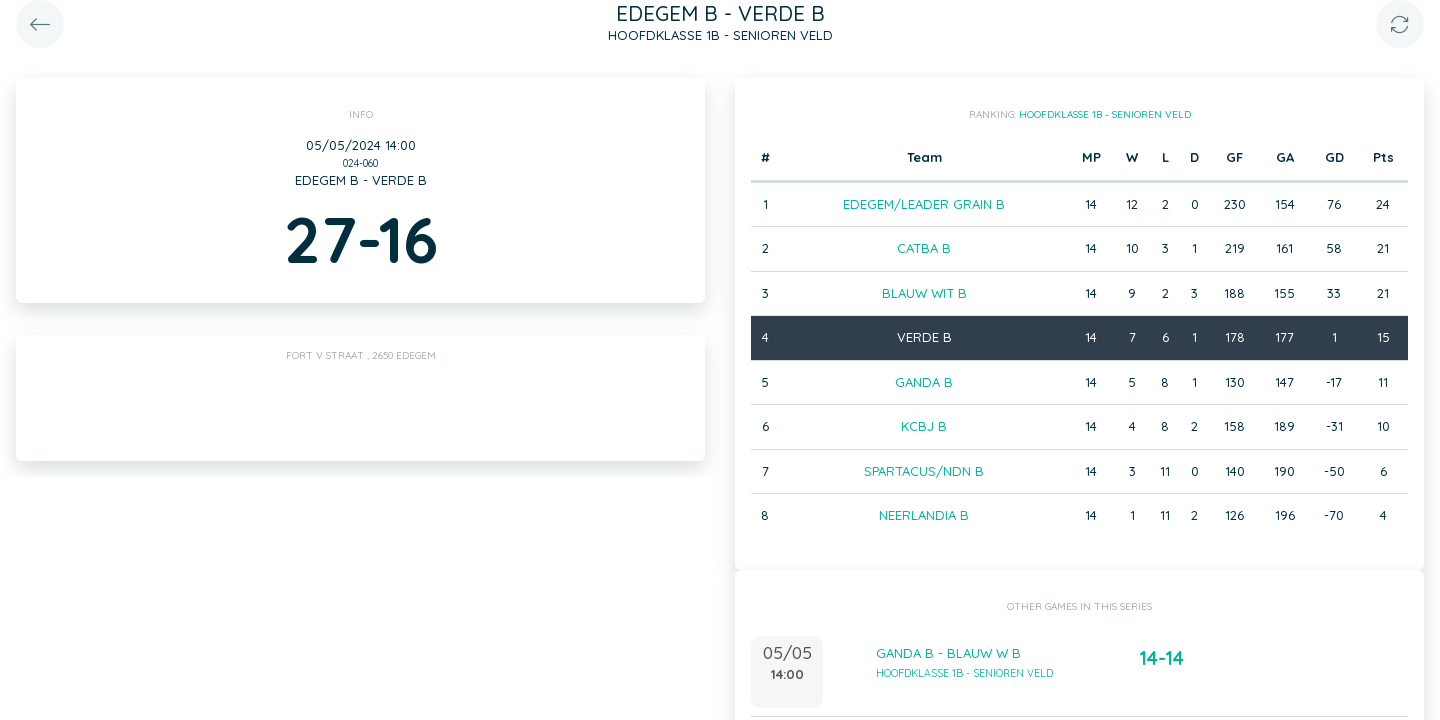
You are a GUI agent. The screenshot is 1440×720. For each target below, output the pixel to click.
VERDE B (924, 337)
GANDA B (924, 382)
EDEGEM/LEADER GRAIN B (924, 204)
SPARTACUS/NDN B (924, 471)
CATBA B (924, 248)
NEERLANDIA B (924, 515)
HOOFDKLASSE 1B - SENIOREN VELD (1105, 114)
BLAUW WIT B (924, 293)
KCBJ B (924, 426)
